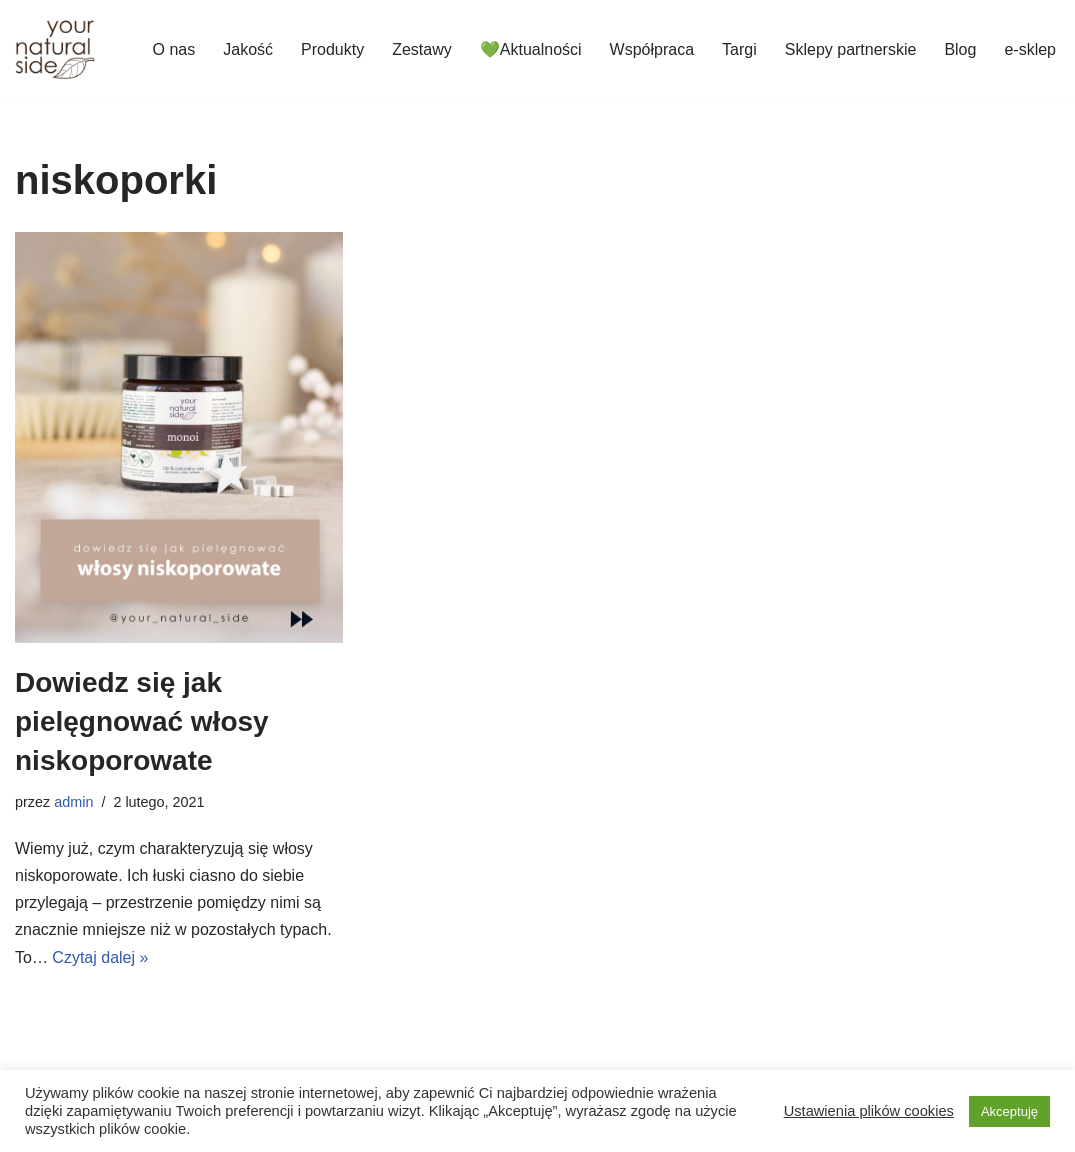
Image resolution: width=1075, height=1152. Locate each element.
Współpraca (652, 49)
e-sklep (1030, 49)
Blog (960, 49)
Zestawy (422, 49)
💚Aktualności (531, 49)
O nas (174, 49)
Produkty (332, 49)
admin (73, 802)
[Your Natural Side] (55, 49)
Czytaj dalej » (100, 957)
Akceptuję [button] (1009, 1111)
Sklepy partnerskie (851, 49)
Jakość (248, 49)
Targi (739, 49)
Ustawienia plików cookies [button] (869, 1111)
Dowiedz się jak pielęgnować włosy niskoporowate (142, 721)
